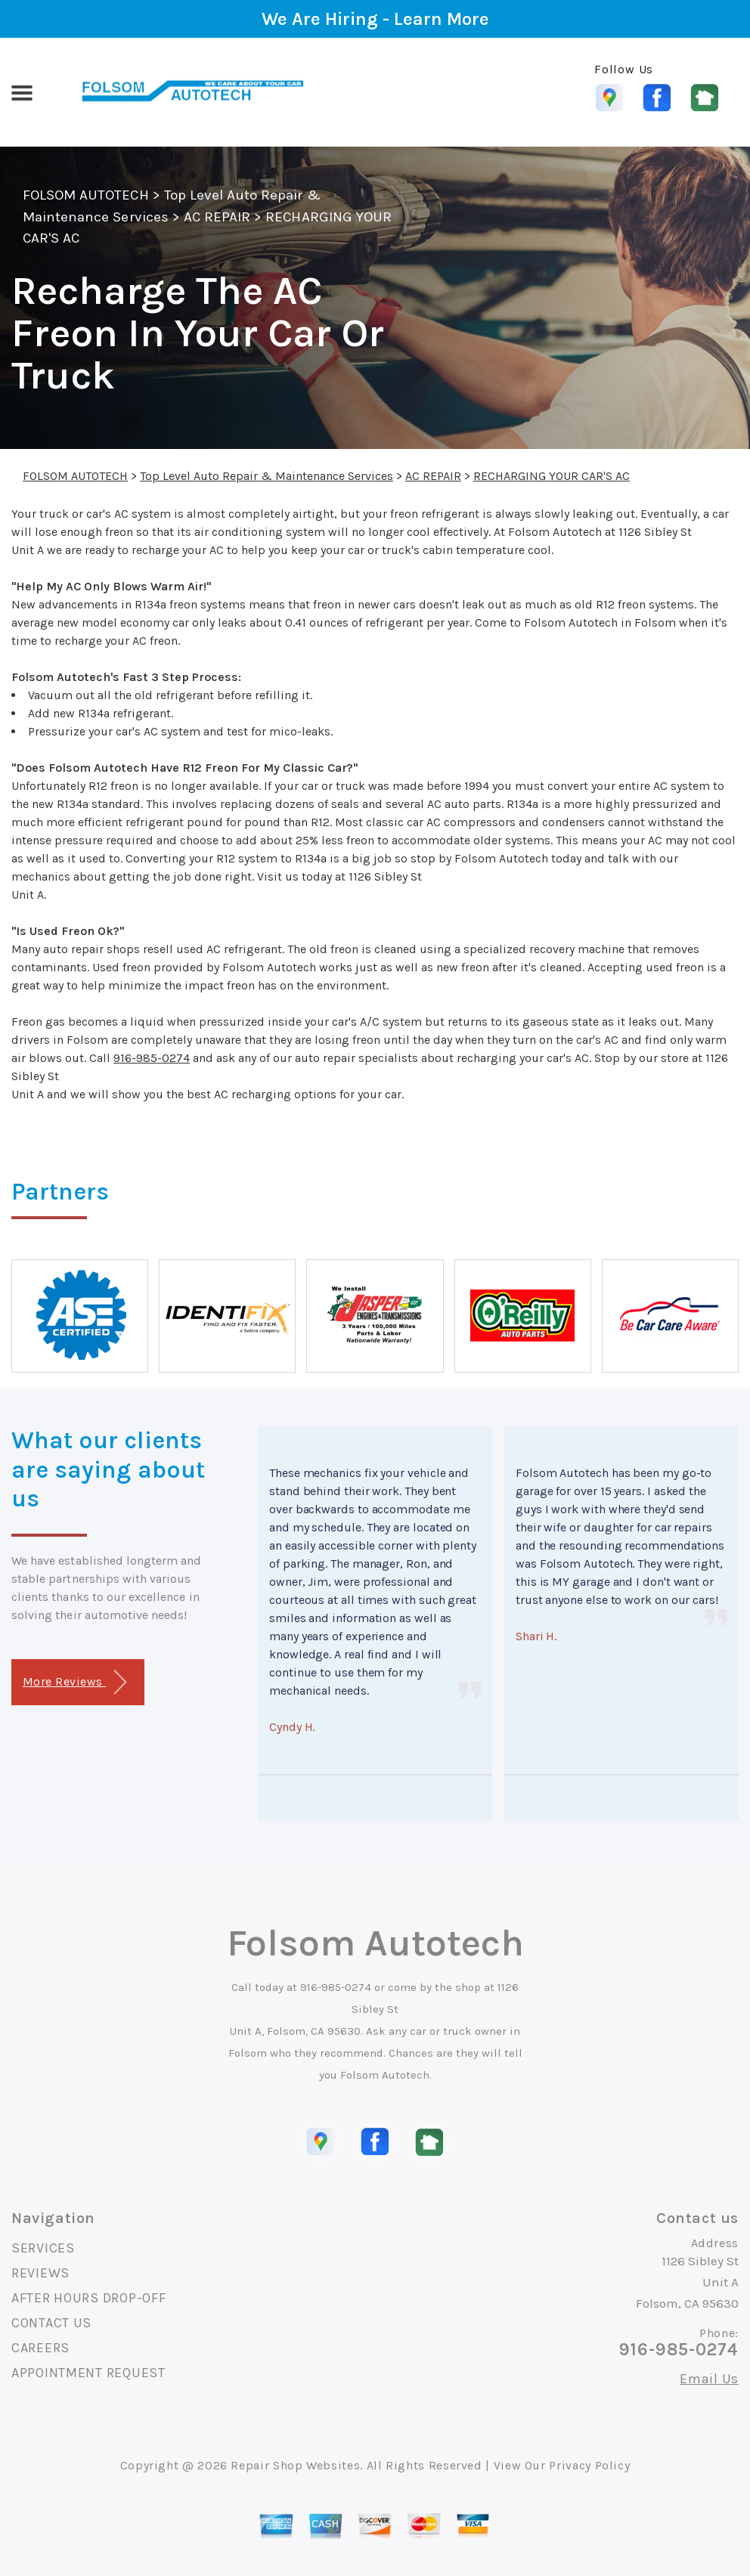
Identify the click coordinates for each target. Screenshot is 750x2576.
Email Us (709, 2379)
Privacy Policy (589, 2465)
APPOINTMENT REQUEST (88, 2372)
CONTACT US (51, 2322)
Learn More (441, 18)
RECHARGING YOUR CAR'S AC (551, 476)
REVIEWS (40, 2273)
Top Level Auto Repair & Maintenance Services (266, 476)
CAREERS (40, 2347)
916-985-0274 (151, 1058)
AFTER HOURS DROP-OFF (88, 2298)
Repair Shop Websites (295, 2465)
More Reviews (74, 1682)
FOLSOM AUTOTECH (86, 195)
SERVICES (43, 2248)
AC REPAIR (217, 217)
